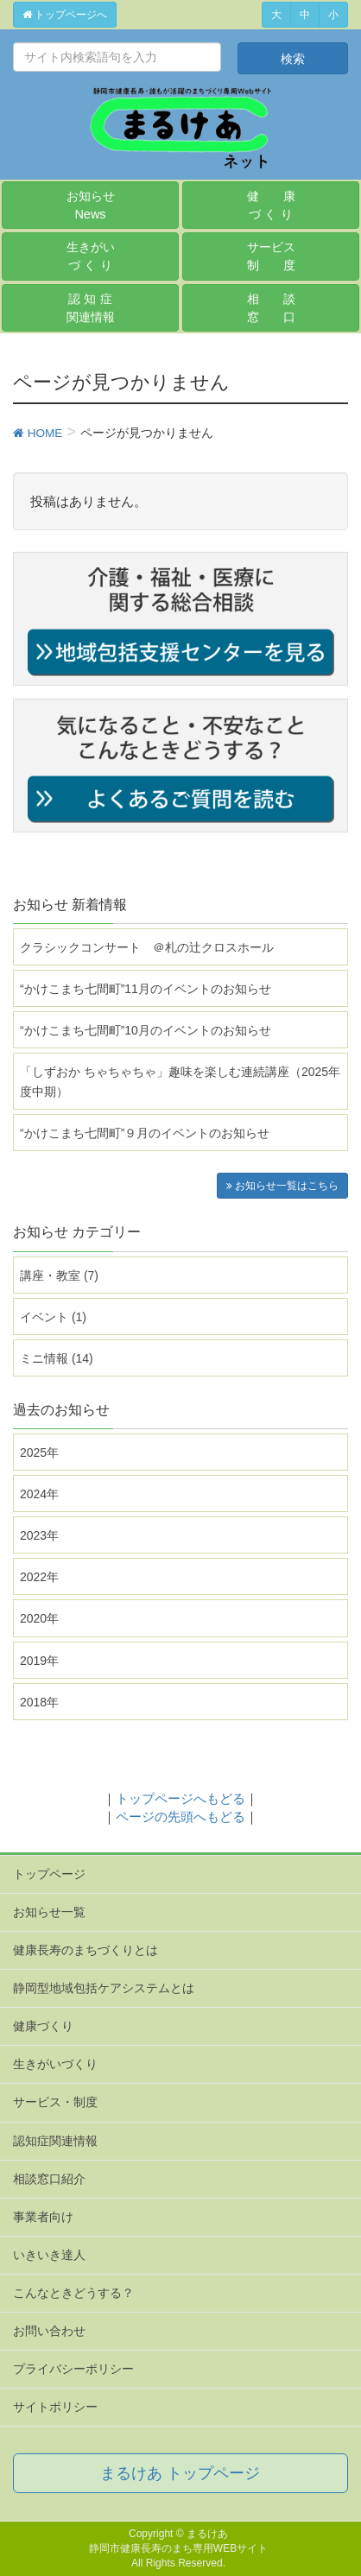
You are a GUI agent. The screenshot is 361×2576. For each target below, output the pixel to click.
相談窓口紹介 (49, 2179)
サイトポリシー (55, 2407)
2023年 (39, 1535)
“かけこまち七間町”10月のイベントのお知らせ (145, 1030)
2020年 (39, 1618)
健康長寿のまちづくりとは (85, 1950)
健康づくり (43, 2026)
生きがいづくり (55, 2064)
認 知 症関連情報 (90, 308)
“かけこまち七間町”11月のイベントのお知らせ (145, 989)
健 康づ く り (271, 205)
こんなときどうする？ (73, 2293)
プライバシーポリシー (73, 2369)
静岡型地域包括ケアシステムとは (103, 1988)
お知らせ (90, 205)
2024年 (39, 1494)
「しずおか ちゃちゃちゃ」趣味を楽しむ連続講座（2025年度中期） (180, 1081)
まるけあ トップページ (180, 2473)
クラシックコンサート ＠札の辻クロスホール (147, 947)
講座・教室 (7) (59, 1275)
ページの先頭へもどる (180, 1816)
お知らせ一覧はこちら (282, 1186)
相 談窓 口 (271, 308)
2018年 (39, 1702)
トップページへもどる (180, 1798)
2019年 (39, 1661)
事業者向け (43, 2217)
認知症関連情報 (55, 2141)
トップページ (49, 1874)
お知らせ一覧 (49, 1912)
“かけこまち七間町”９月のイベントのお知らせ (144, 1133)
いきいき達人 (49, 2255)
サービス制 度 (271, 256)
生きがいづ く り (90, 256)
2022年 (39, 1577)
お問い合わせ (49, 2331)
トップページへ (64, 15)
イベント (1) (53, 1317)
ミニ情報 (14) (56, 1358)
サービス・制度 (55, 2102)
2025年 (39, 1452)
